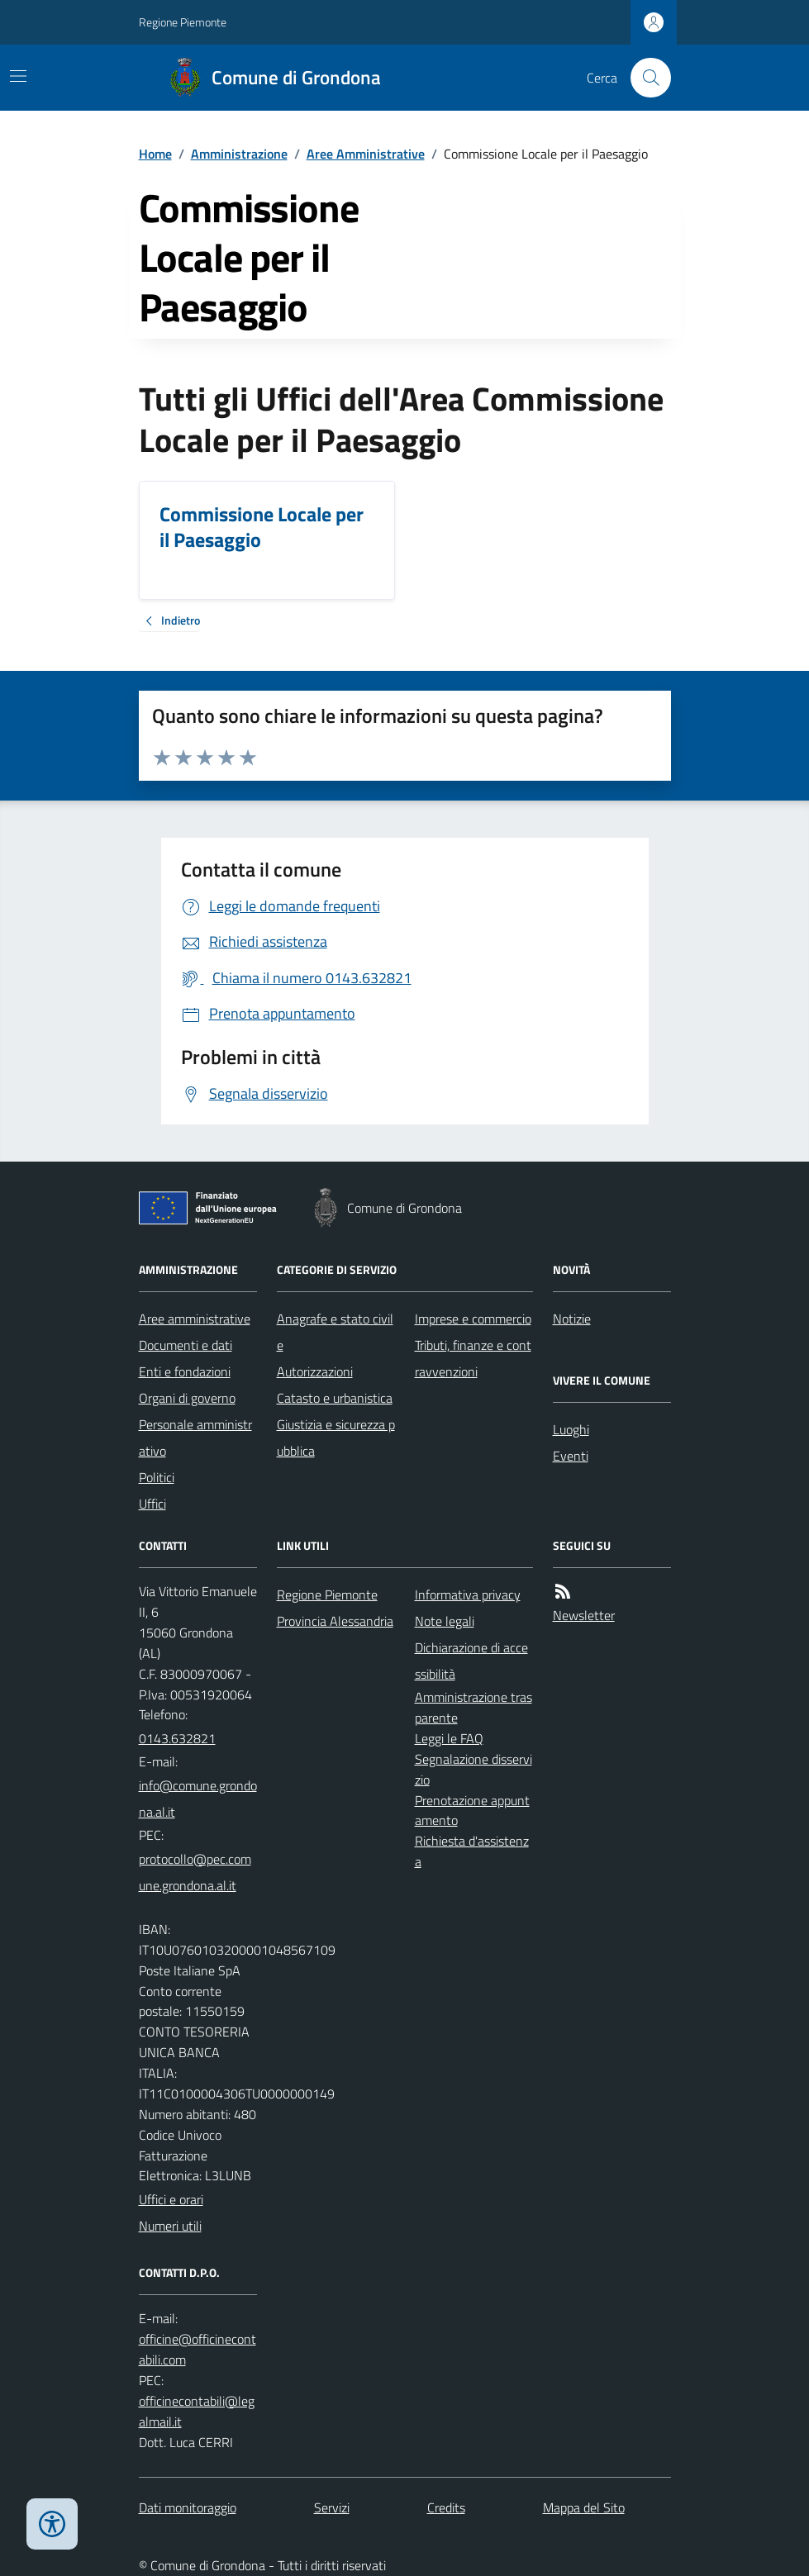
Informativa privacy (468, 1594)
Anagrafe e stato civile (335, 1332)
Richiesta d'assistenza (472, 1851)
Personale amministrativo (195, 1437)
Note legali (444, 1621)
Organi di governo (187, 1398)
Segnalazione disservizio (473, 1769)
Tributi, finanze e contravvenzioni (473, 1358)
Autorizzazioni (315, 1371)
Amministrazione (239, 154)
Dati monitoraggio (187, 2507)
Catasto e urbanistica (335, 1398)
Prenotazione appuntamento (472, 1810)
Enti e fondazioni (185, 1371)
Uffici (152, 1504)
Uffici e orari (171, 2199)
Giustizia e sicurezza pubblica (336, 1437)
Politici (156, 1477)
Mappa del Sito (584, 2507)
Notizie (572, 1318)
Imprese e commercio (473, 1318)
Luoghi (571, 1429)
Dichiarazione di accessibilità (471, 1660)
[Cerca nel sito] (643, 77)
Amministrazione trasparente (473, 1707)
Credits (446, 2507)
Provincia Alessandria (335, 1621)
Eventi (570, 1456)
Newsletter (584, 1615)
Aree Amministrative (366, 154)
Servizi (332, 2507)
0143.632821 (177, 1738)
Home (155, 154)
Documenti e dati (185, 1345)
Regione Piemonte (182, 22)
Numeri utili (170, 2226)
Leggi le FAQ (449, 1738)
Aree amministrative (194, 1318)
